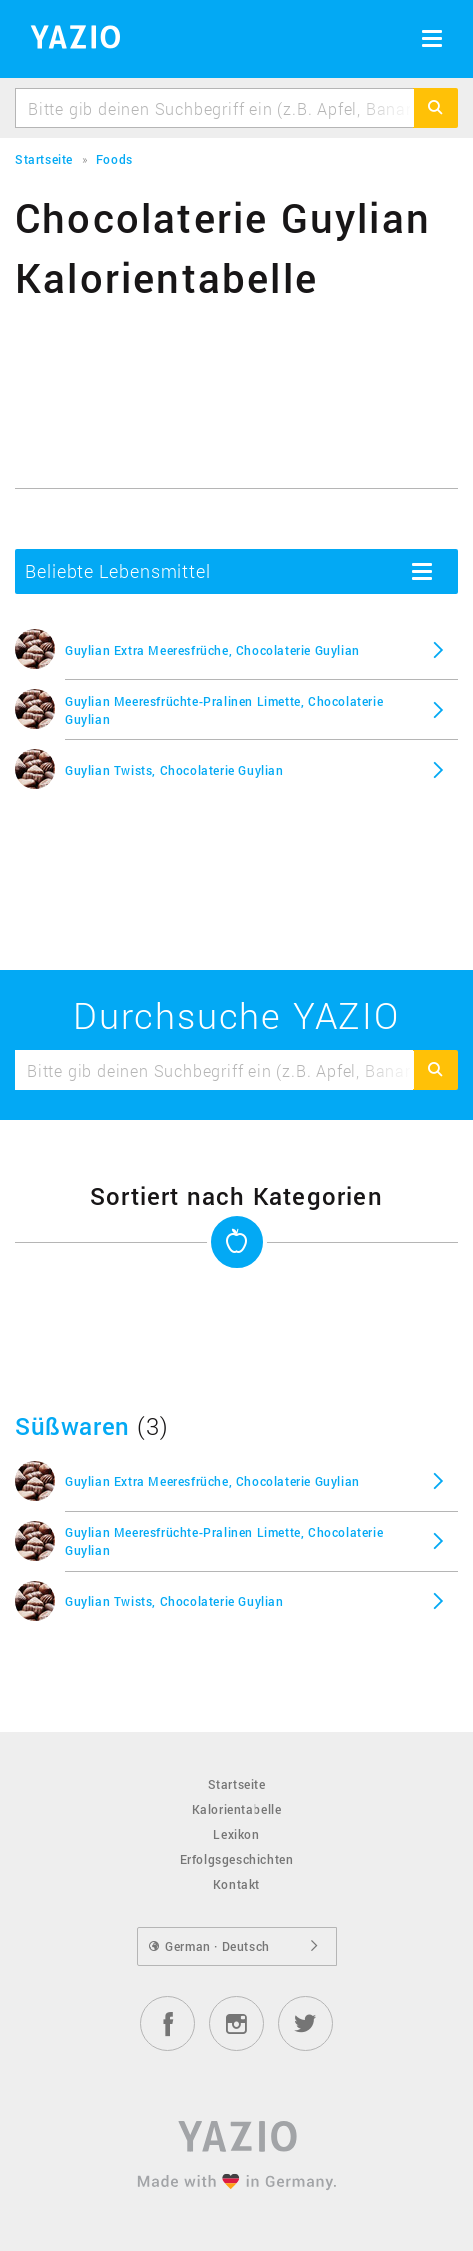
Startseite (237, 1784)
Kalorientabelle (237, 1809)
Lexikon (236, 1834)
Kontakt (236, 1884)
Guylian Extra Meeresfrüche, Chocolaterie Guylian (212, 650)
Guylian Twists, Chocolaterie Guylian (174, 770)
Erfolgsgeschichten (237, 1859)
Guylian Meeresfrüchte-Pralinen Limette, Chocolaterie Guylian (224, 710)
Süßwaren (72, 1426)
